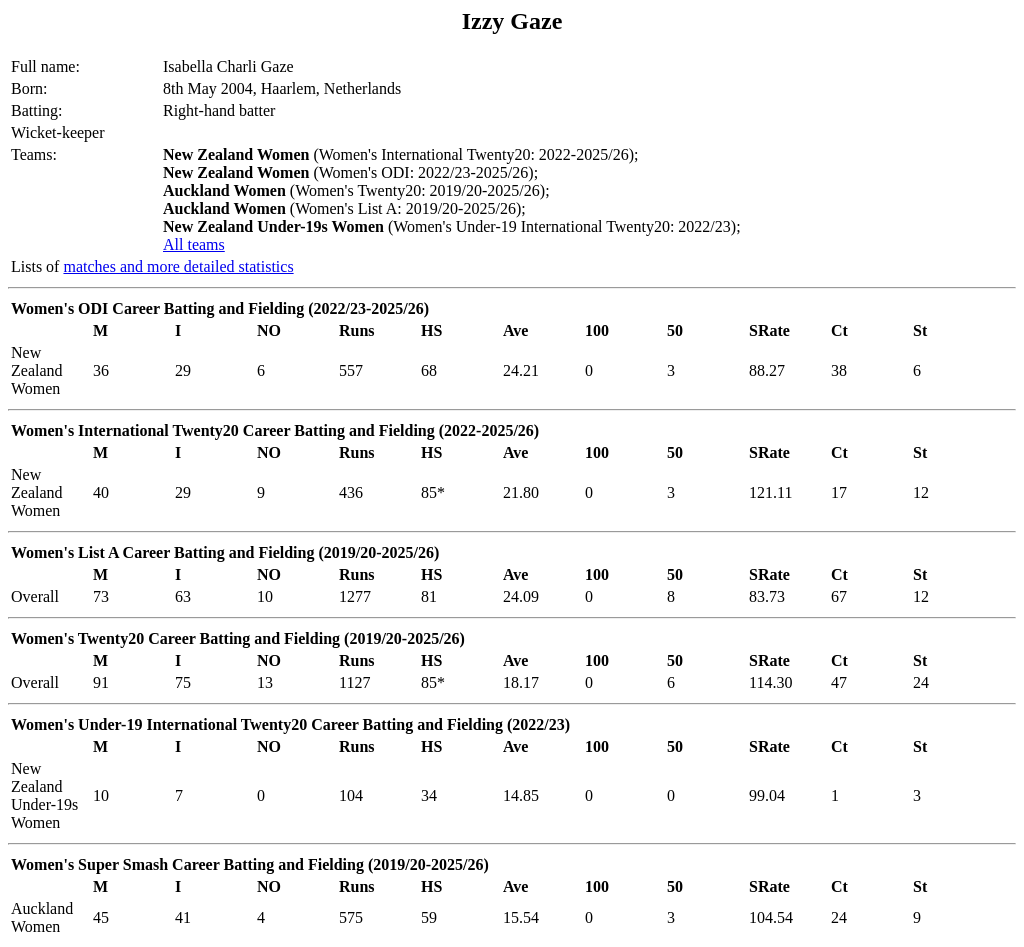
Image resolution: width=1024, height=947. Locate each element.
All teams (194, 244)
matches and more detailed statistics (178, 266)
